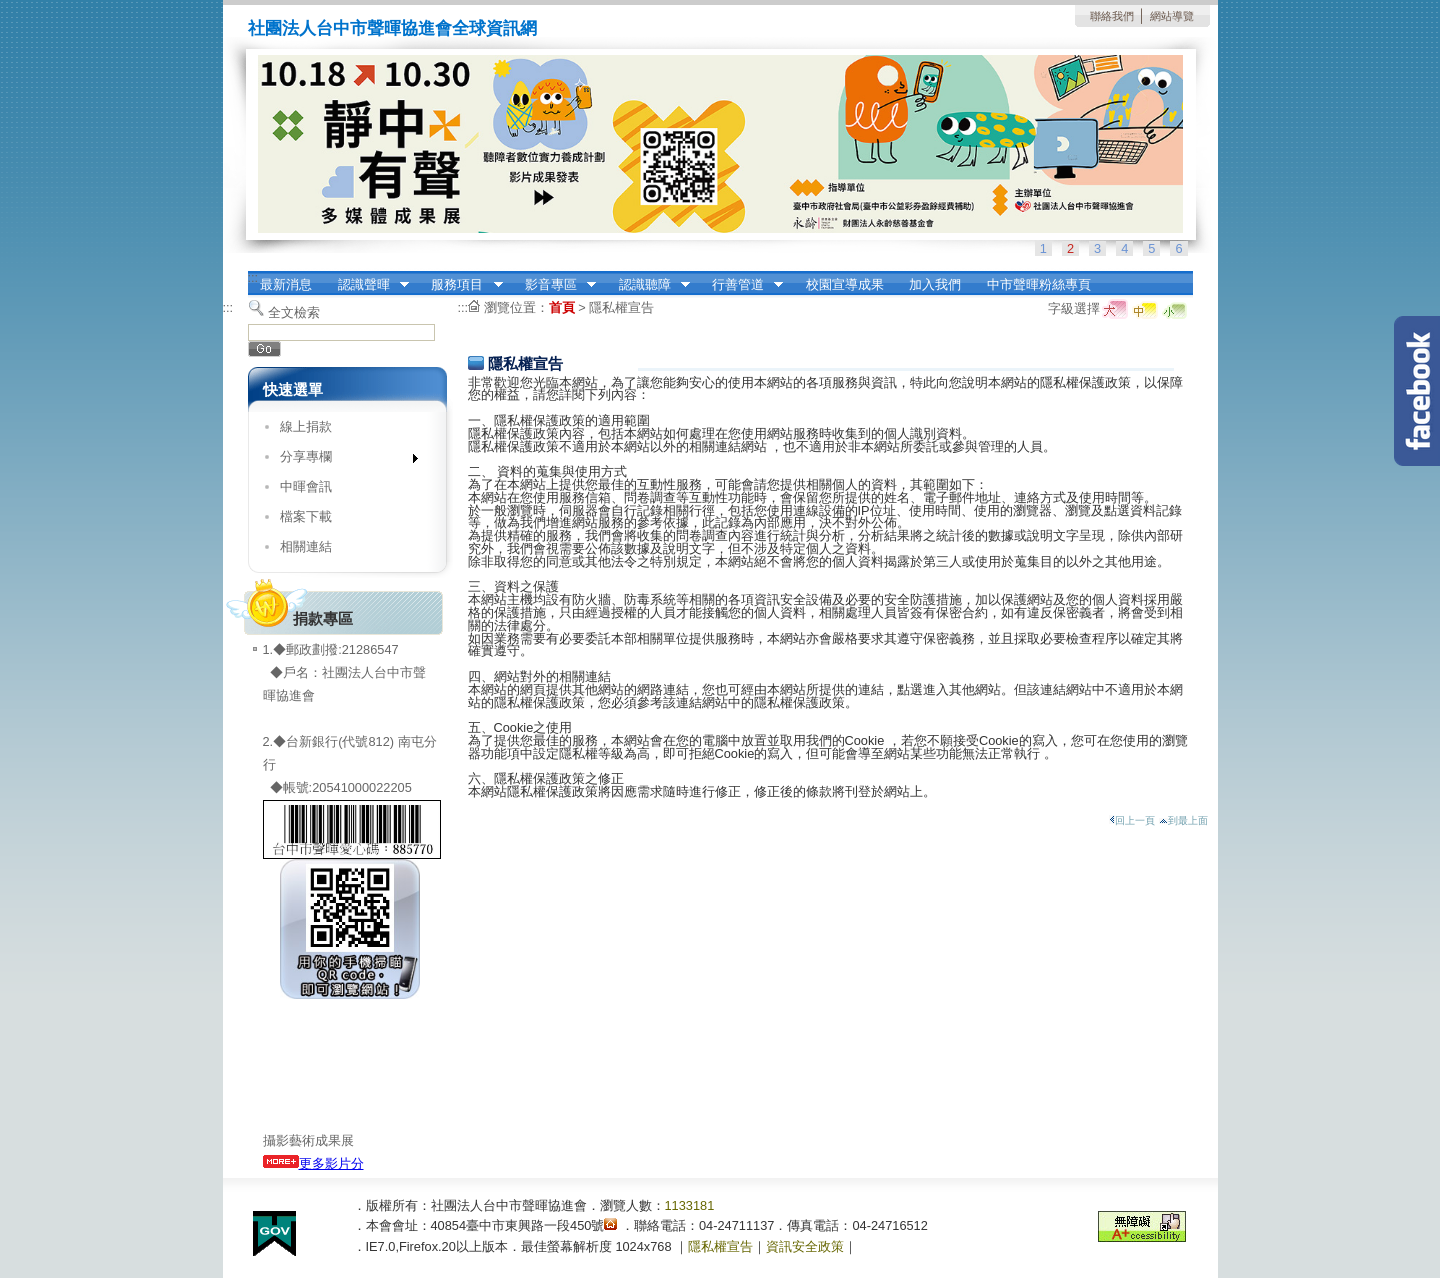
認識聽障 (648, 285)
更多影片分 (313, 1163)
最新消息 (286, 284)
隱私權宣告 (621, 307)
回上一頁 (1132, 820)
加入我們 (935, 284)
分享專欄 (342, 460)
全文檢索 (294, 312)
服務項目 (461, 285)
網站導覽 (1172, 16)
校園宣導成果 (845, 284)
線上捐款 (306, 426)
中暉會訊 (306, 486)
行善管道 (741, 285)
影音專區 (554, 285)
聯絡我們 (1112, 16)
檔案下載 (306, 516)
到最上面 (1183, 820)
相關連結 (306, 546)
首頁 (562, 307)
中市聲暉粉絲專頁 (1039, 284)
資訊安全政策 (805, 1246)
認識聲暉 (367, 285)
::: (253, 277)
